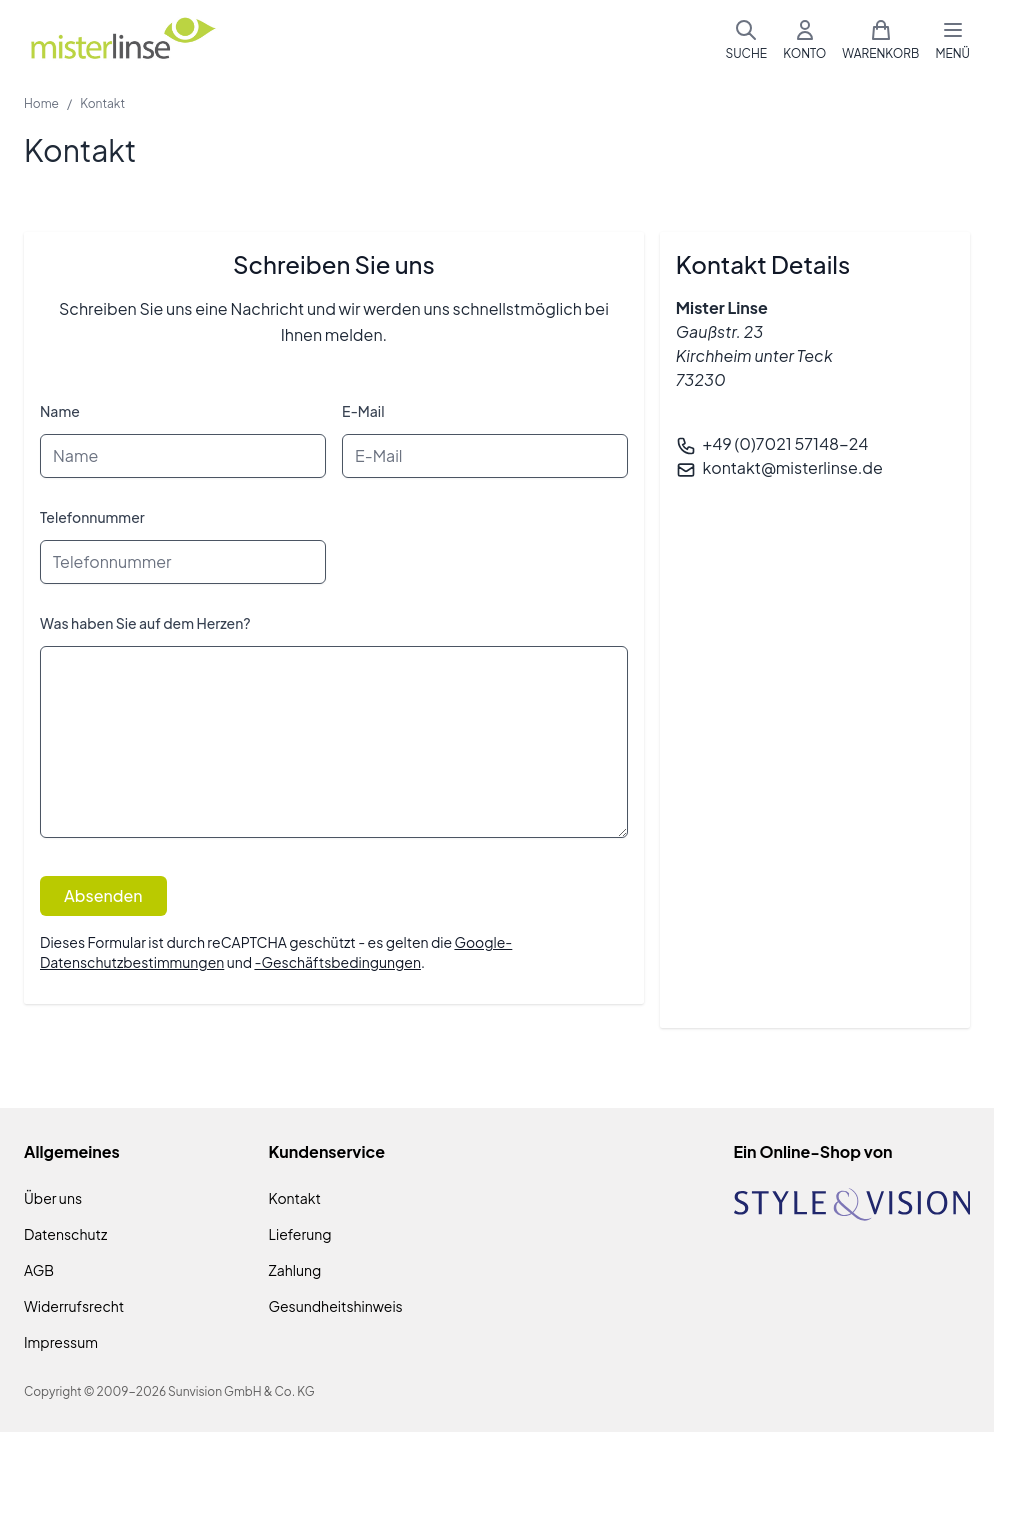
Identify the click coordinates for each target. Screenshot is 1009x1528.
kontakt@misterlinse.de (793, 467)
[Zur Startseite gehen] (122, 40)
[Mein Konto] (804, 40)
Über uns (53, 1198)
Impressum (61, 1342)
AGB (39, 1270)
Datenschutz (65, 1234)
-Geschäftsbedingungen (337, 962)
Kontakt (295, 1198)
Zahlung (295, 1270)
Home (41, 103)
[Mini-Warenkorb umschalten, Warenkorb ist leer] (880, 40)
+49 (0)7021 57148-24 (786, 443)
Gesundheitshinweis (336, 1306)
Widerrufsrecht (74, 1306)
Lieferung (300, 1234)
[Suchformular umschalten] (746, 40)
